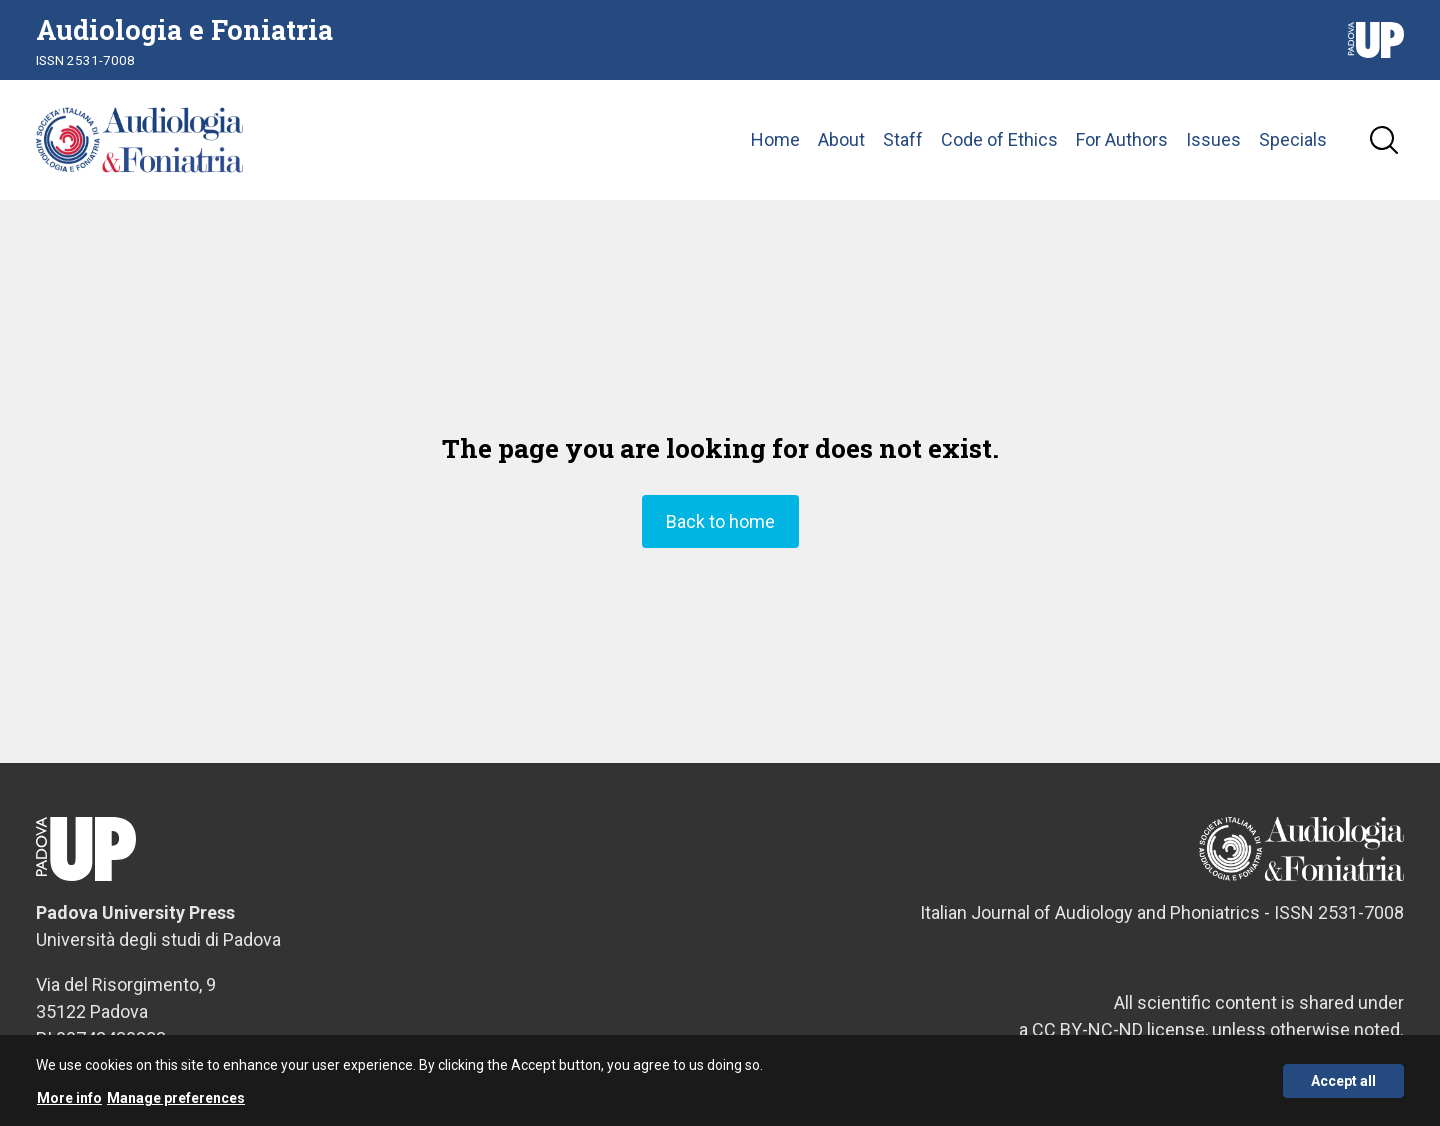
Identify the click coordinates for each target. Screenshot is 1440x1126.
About (841, 139)
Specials (1293, 139)
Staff (903, 139)
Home (775, 139)
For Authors (1122, 139)
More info (69, 1105)
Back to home (720, 521)
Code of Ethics (999, 139)
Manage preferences (176, 1105)
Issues (1213, 139)
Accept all (1343, 1087)
